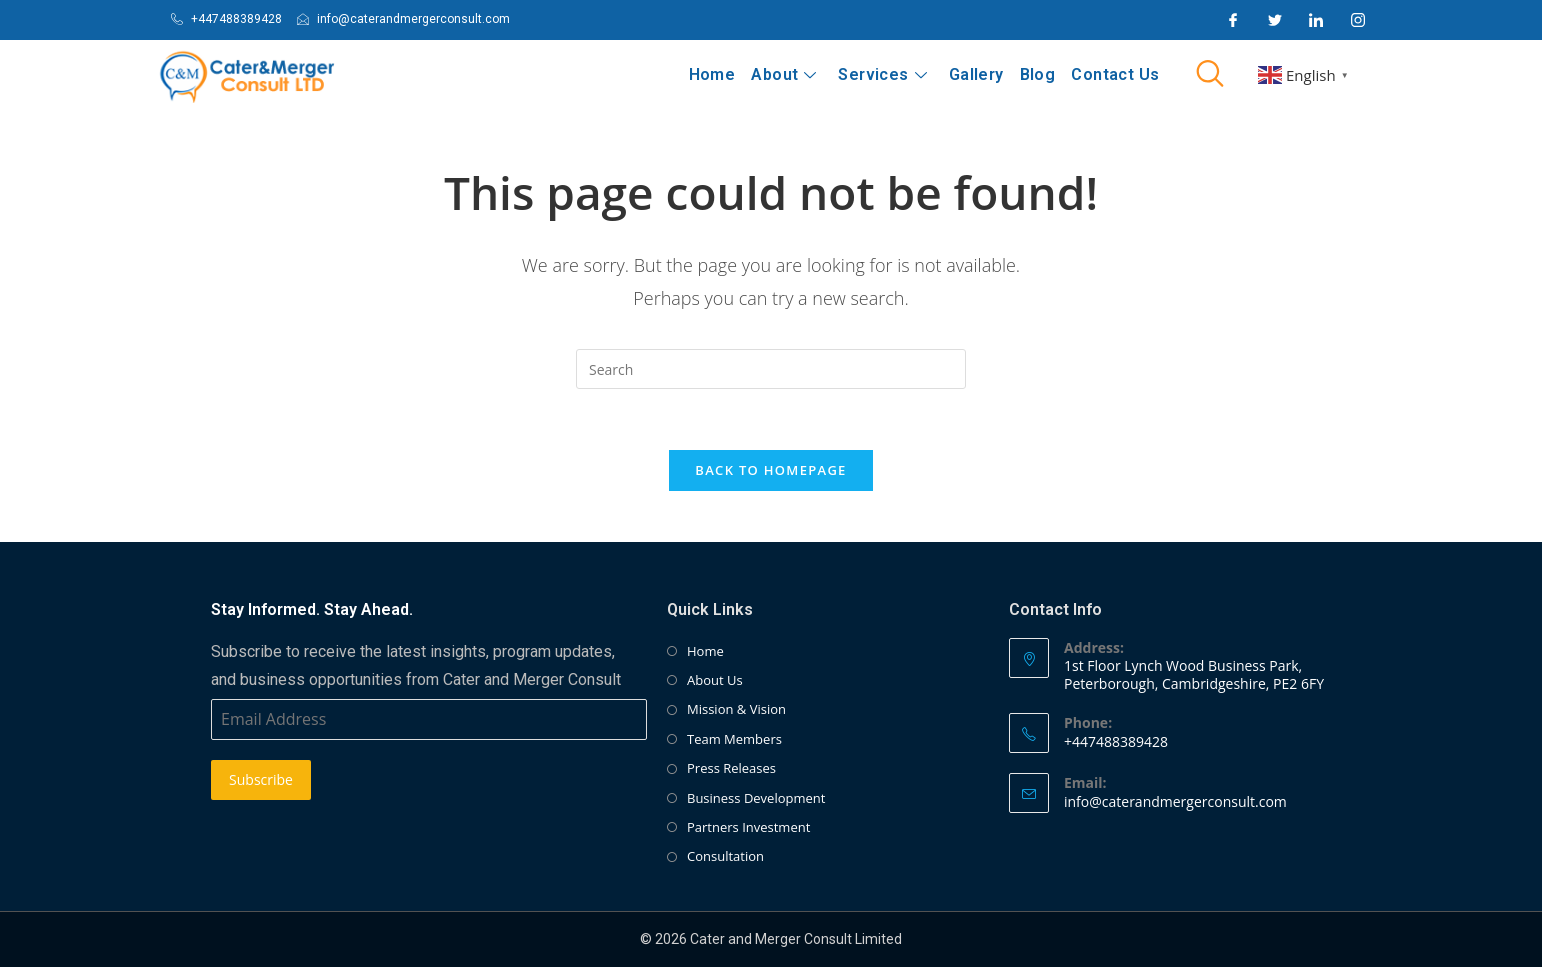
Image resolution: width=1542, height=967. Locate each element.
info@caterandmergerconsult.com (1175, 801)
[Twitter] (1275, 20)
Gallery (976, 74)
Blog (1038, 74)
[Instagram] (1358, 20)
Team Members (734, 739)
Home (712, 74)
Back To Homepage (770, 470)
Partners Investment (748, 828)
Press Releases (731, 769)
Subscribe (261, 780)
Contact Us (1115, 74)
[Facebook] (1233, 20)
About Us (715, 681)
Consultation (725, 857)
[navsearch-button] (1210, 75)
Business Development (756, 798)
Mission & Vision (736, 710)
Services (883, 74)
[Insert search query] (771, 369)
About (784, 74)
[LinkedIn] (1316, 20)
